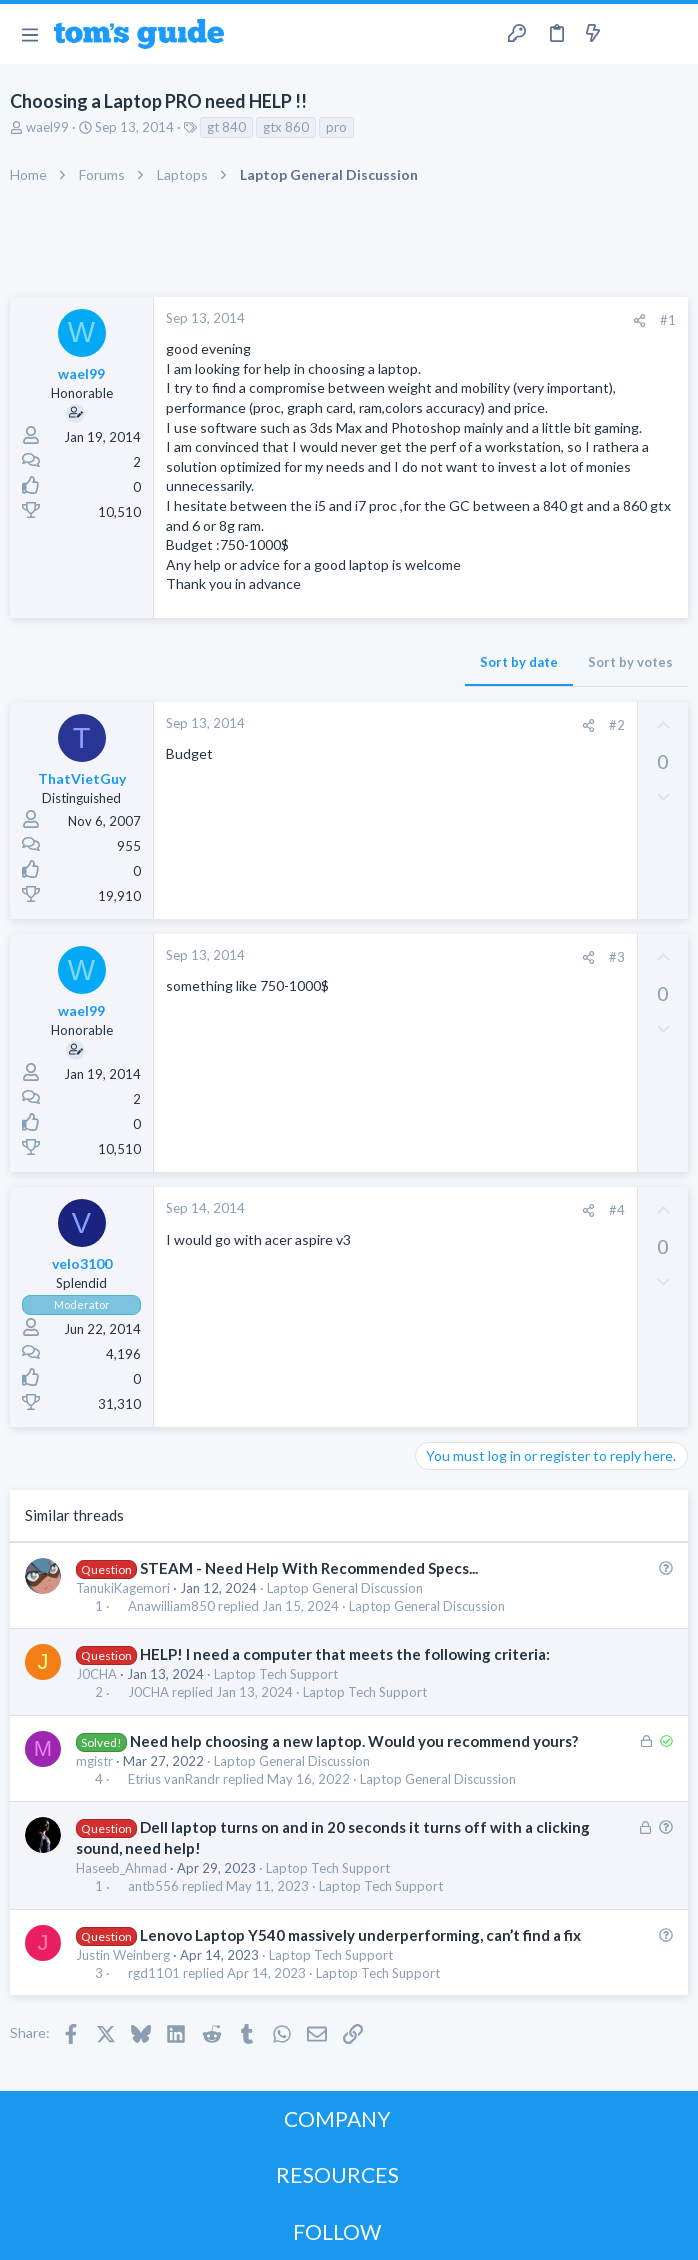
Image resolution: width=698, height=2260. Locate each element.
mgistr (94, 1761)
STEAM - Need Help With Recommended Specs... (309, 1568)
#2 (617, 725)
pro (336, 127)
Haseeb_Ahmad (121, 1868)
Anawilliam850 (171, 1606)
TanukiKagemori (123, 1588)
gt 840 (226, 127)
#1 (668, 320)
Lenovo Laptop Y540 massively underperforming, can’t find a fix (360, 1935)
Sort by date (519, 662)
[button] (29, 34)
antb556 (153, 1886)
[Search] (671, 34)
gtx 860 (286, 127)
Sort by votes (630, 662)
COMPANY (337, 2118)
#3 (617, 957)
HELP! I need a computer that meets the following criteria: (345, 1654)
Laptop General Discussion (345, 1588)
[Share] (639, 320)
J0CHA (96, 1674)
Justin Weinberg (123, 1955)
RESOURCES (337, 2174)
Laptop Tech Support (276, 1674)
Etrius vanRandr (174, 1779)
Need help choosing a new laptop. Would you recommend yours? (354, 1741)
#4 (617, 1210)
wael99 (47, 127)
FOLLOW (337, 2231)
